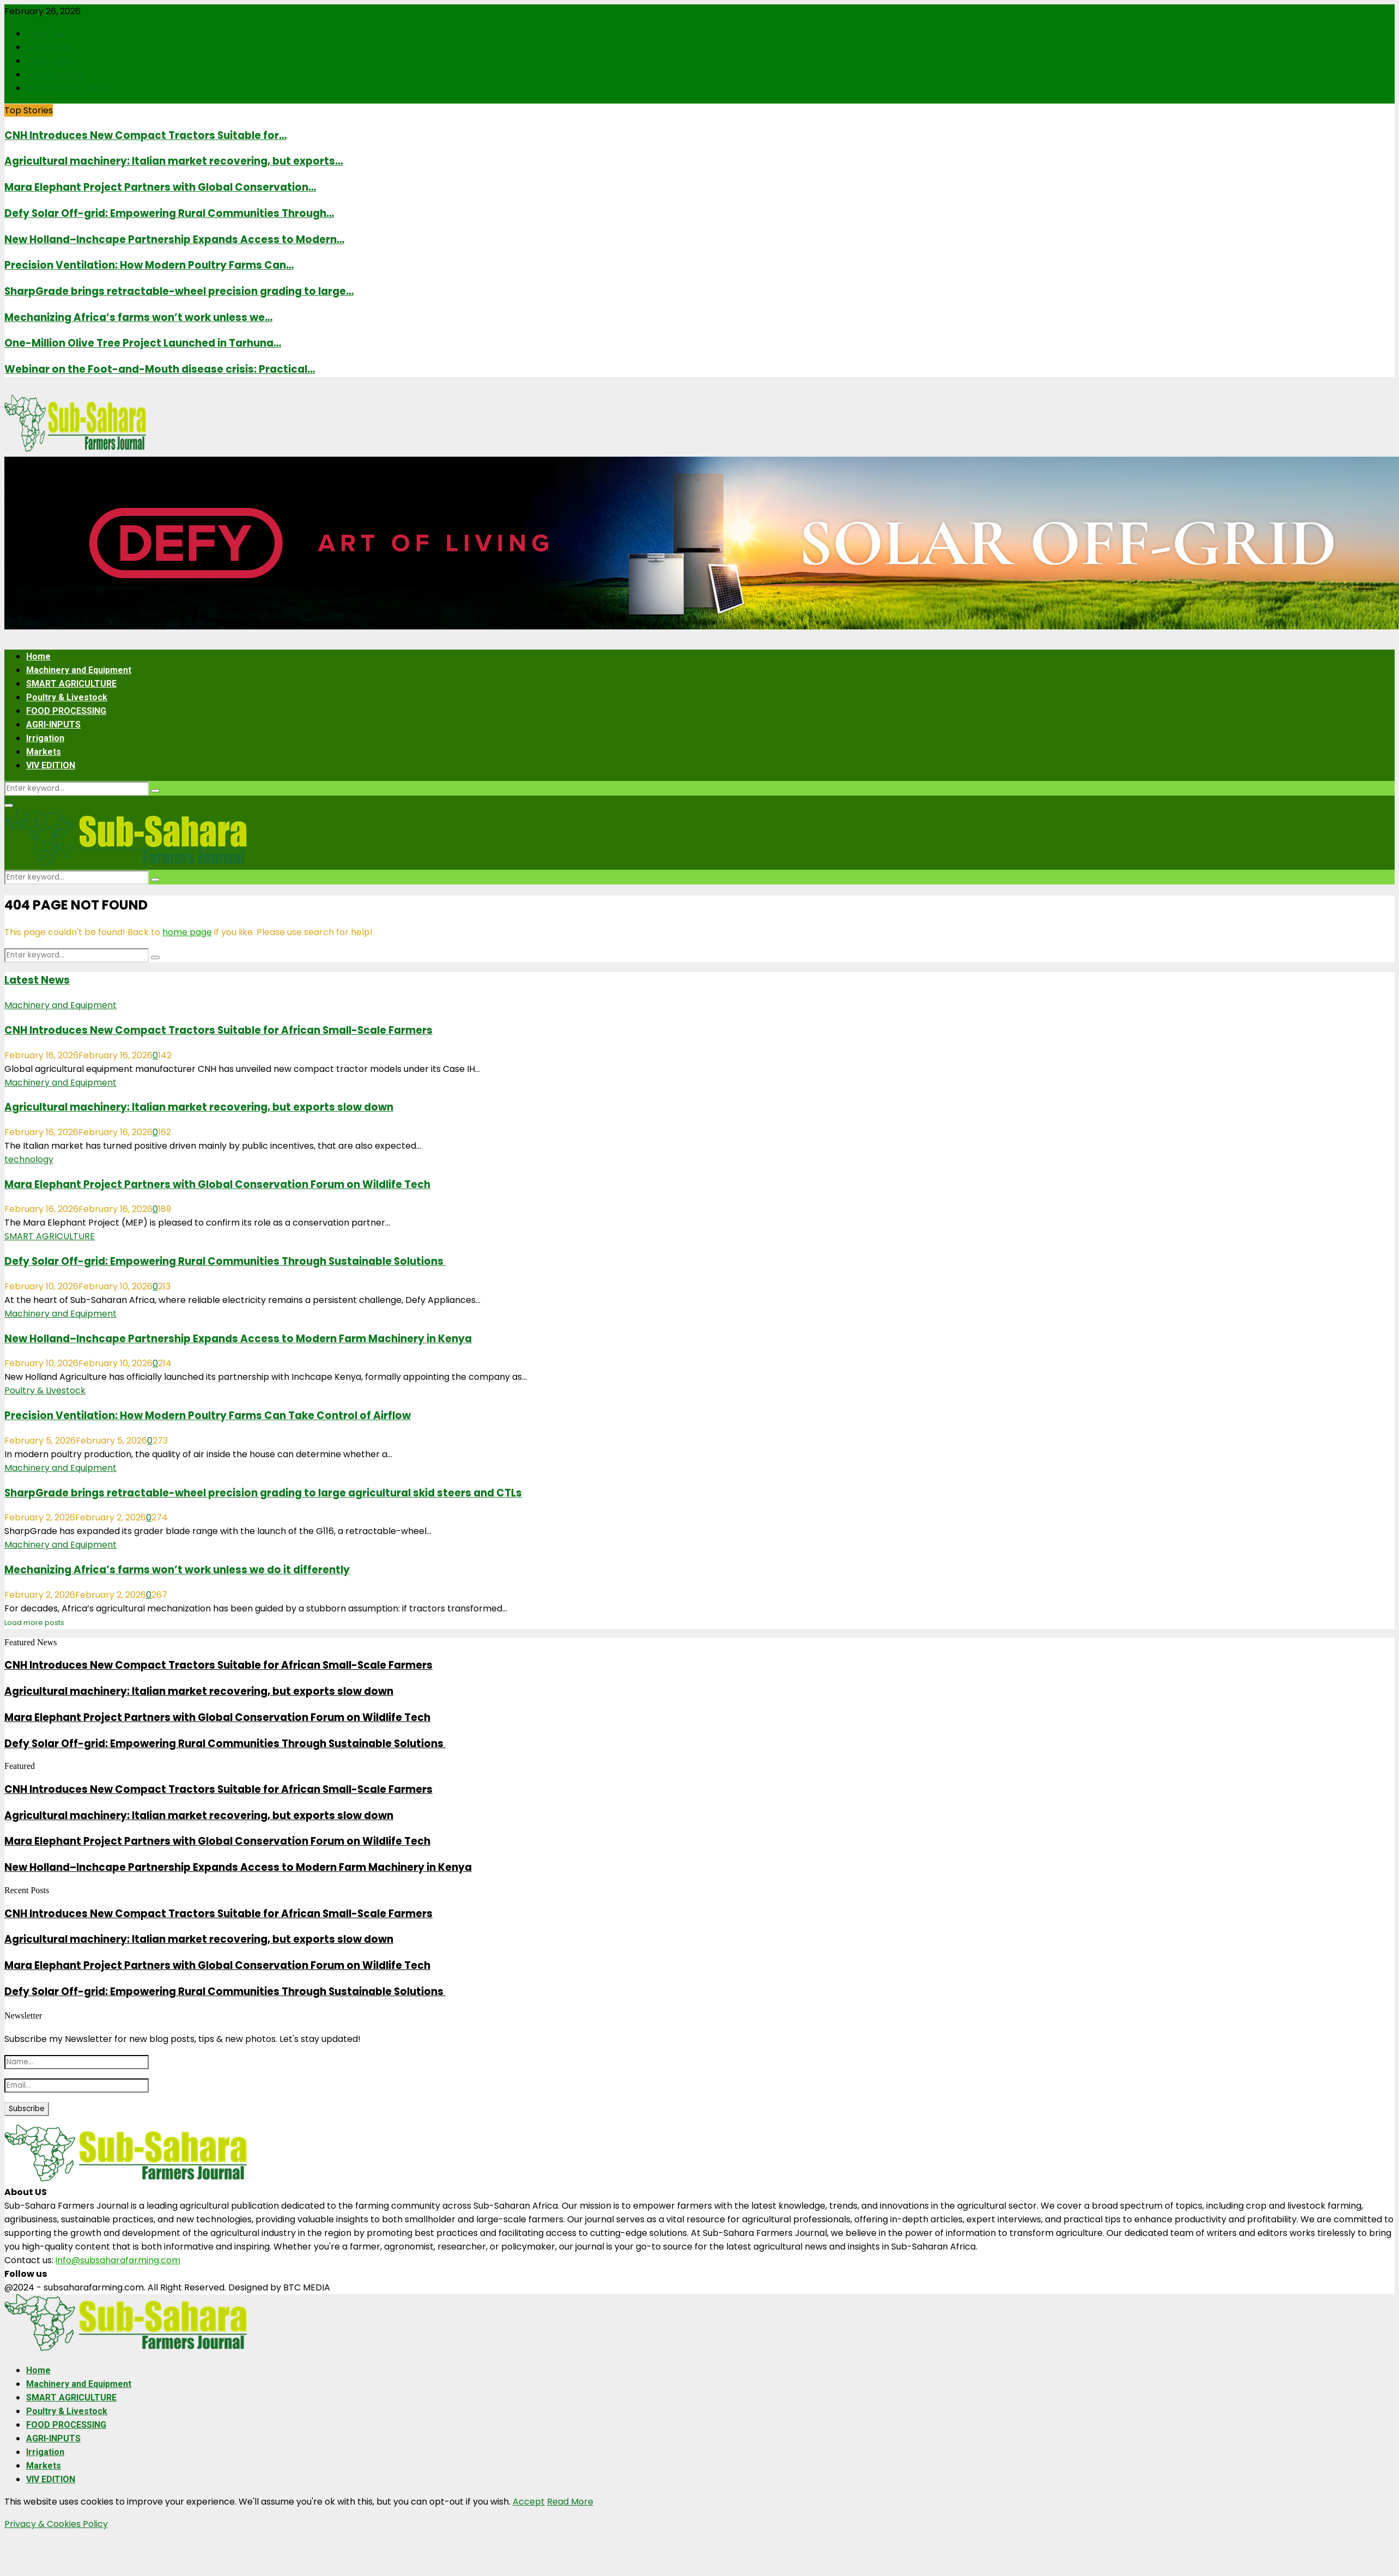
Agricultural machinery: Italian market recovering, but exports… (173, 161)
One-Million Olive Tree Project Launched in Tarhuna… (142, 343)
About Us (45, 33)
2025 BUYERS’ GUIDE (69, 88)
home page (187, 932)
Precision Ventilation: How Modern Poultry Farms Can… (149, 265)
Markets (43, 752)
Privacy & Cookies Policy (56, 2524)
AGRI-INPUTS (53, 724)
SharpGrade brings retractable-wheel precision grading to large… (179, 291)
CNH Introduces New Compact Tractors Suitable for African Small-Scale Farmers (218, 1030)
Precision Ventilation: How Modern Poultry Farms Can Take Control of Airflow (207, 1415)
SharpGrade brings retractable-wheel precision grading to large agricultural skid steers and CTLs (263, 1493)
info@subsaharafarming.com (118, 2260)
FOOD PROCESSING (66, 711)
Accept (529, 2501)
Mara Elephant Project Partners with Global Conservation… (160, 187)
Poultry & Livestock (66, 697)
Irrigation (45, 738)
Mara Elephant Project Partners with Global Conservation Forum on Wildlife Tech (217, 1184)
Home (38, 656)
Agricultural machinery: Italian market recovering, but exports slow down (198, 1107)
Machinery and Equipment (78, 670)
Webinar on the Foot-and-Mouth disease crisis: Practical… (159, 369)
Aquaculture (52, 60)
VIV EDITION (50, 765)
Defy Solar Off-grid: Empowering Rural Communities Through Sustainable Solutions (225, 1261)
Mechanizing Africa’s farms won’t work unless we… (138, 317)
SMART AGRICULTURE (71, 683)
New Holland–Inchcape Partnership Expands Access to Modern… (174, 239)
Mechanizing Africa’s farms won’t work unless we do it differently (177, 1569)
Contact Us (50, 47)
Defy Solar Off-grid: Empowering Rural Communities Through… (169, 213)
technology (28, 1159)
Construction (54, 74)
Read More (570, 2501)
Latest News (37, 980)
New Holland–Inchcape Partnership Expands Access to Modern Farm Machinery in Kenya (238, 1338)
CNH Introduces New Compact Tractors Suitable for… (145, 135)
